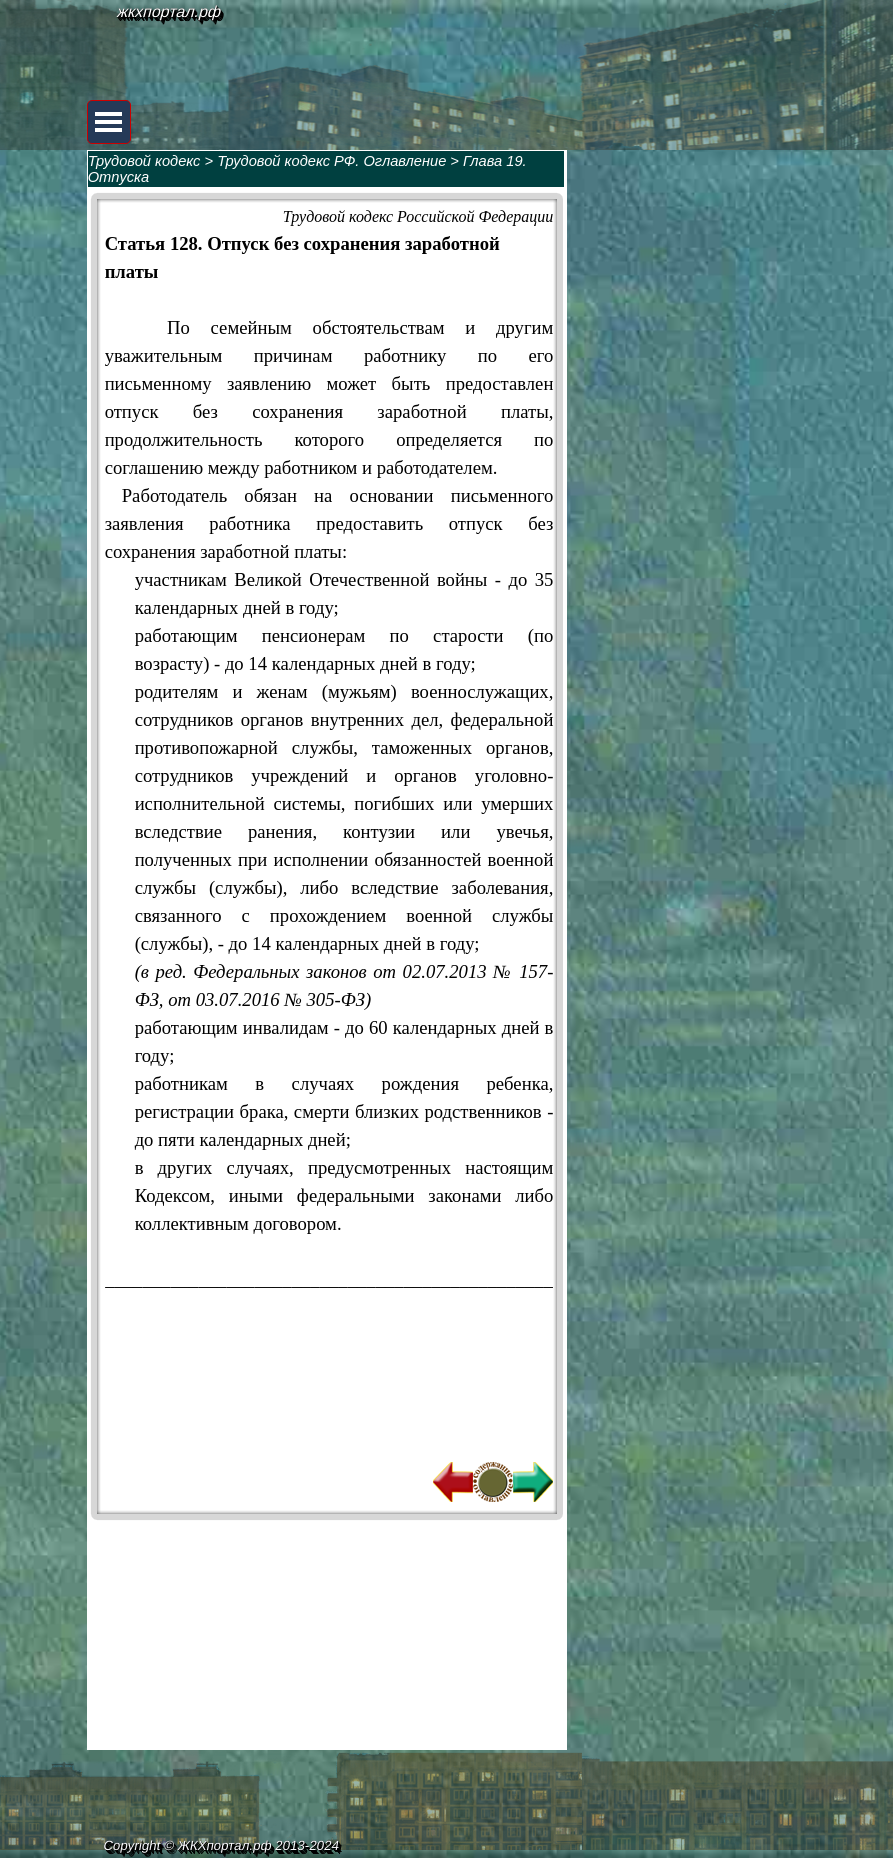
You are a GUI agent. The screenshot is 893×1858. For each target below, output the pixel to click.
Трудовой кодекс (144, 161)
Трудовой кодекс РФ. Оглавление (331, 161)
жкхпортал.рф (170, 11)
